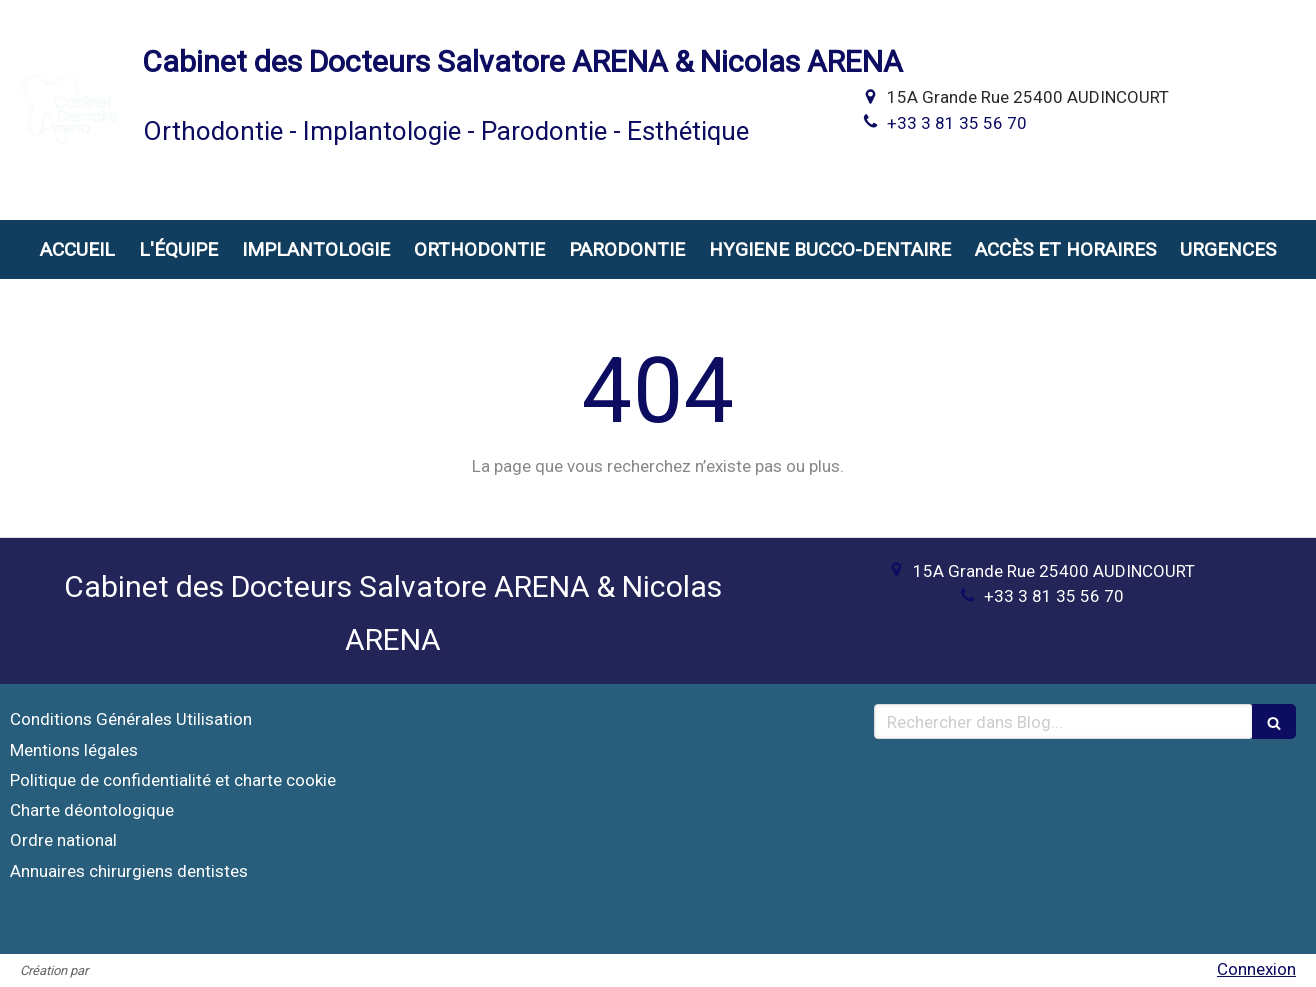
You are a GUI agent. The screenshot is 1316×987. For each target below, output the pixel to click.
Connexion (1256, 969)
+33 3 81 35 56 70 (957, 123)
